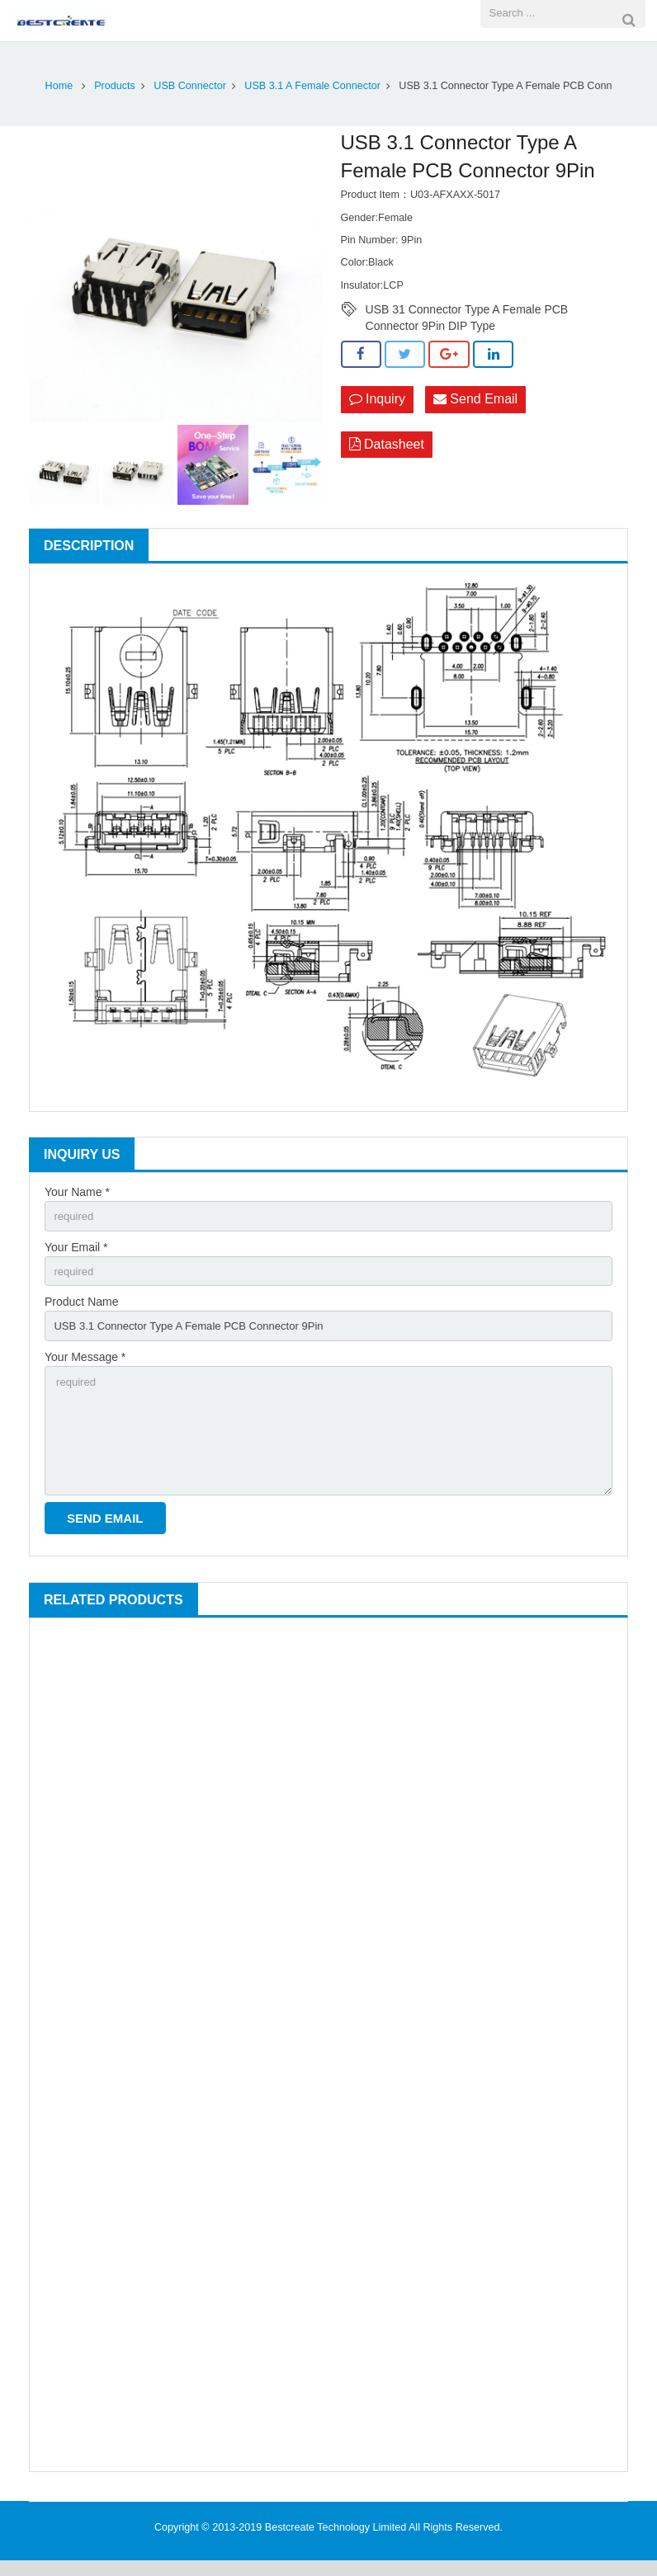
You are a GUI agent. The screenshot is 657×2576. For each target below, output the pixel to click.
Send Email (475, 400)
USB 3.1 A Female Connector (312, 86)
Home (59, 86)
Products (114, 86)
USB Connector (190, 86)
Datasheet (386, 446)
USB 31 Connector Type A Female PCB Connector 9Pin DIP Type (467, 310)
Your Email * (76, 1248)
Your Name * (77, 1192)
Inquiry (377, 400)
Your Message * (85, 1363)
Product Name (81, 1306)
